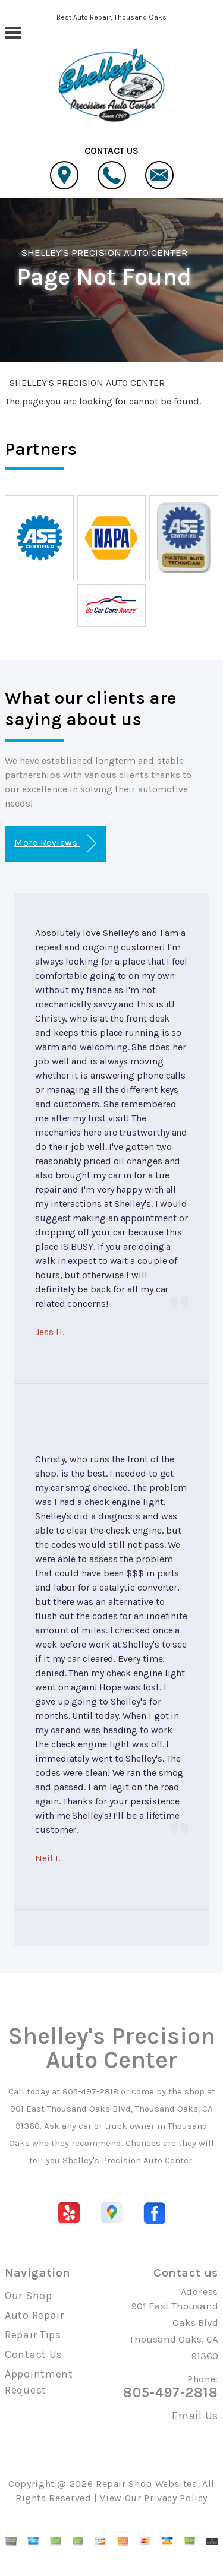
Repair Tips (33, 2334)
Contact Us (33, 2354)
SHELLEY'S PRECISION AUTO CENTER (104, 252)
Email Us (195, 2415)
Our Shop (28, 2295)
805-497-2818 (90, 2091)
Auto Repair (34, 2315)
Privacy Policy (176, 2498)
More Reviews (55, 844)
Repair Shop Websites (146, 2483)
